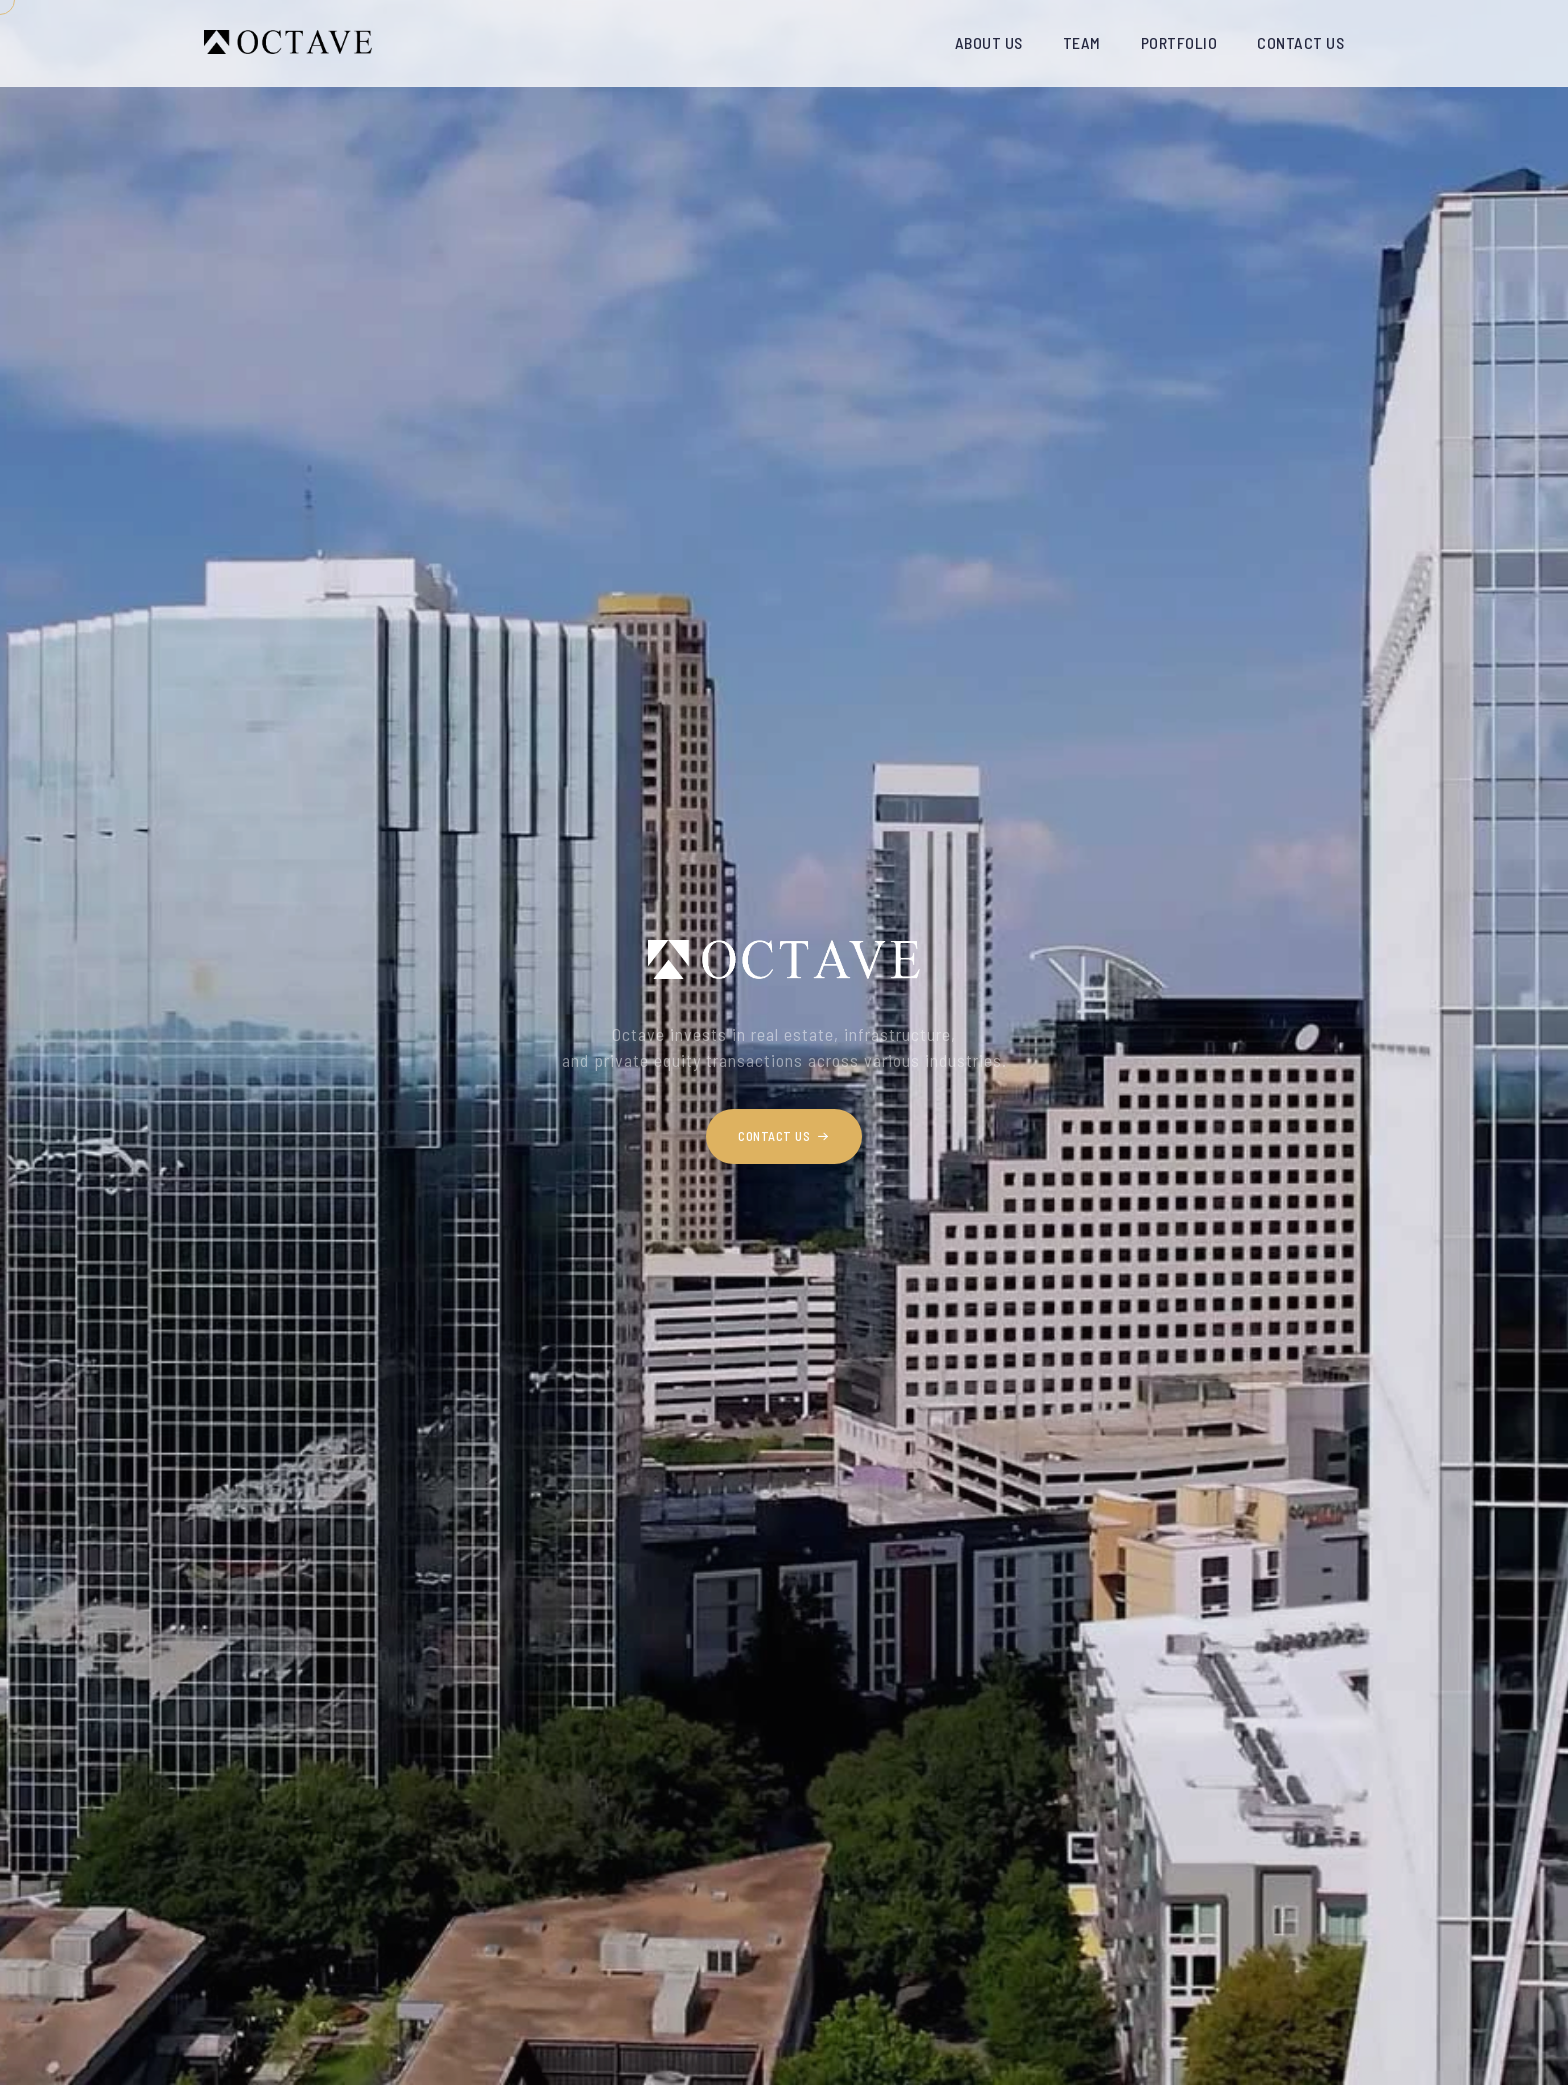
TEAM (1082, 42)
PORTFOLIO (1179, 42)
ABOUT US (989, 42)
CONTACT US (1300, 42)
